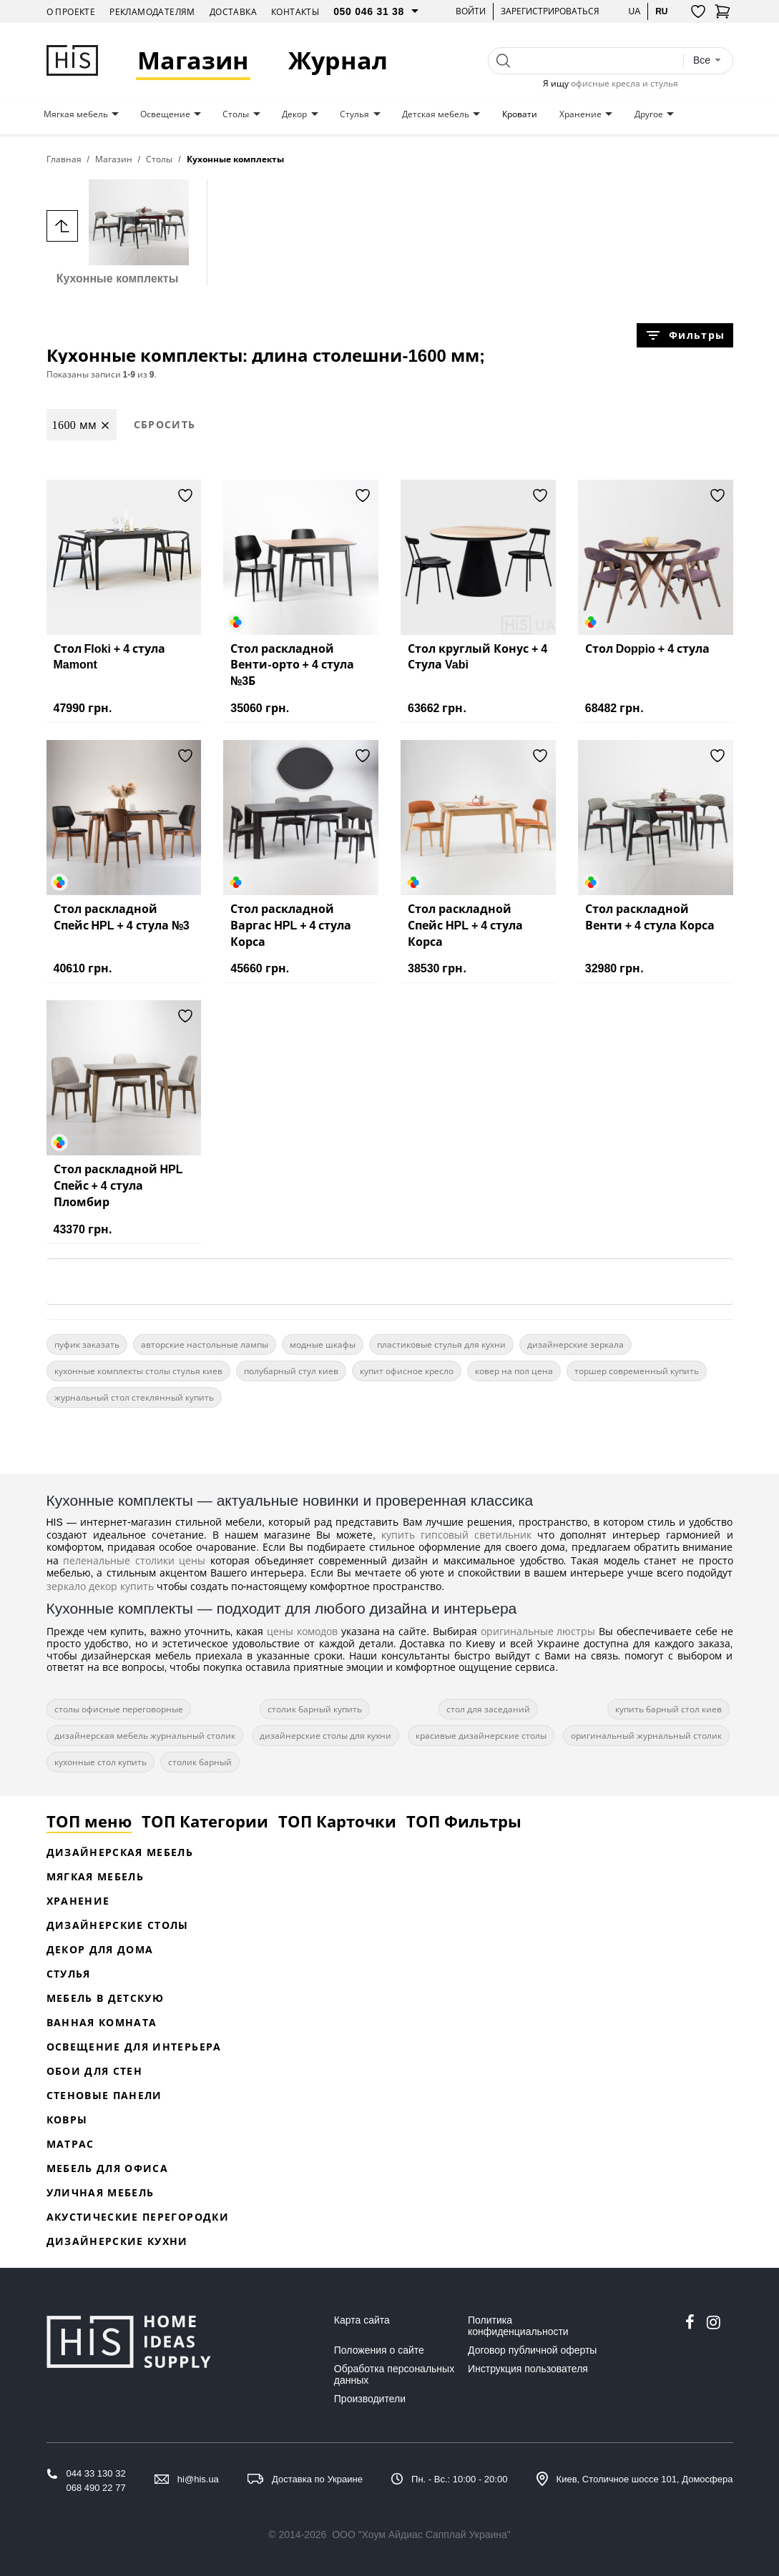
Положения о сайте (379, 2350)
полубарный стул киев (291, 1371)
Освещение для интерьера (134, 2046)
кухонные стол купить (100, 1762)
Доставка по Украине (317, 2479)
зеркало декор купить (100, 1586)
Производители (370, 2398)
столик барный (200, 1762)
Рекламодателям (152, 12)
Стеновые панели (104, 2095)
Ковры (67, 2119)
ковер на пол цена (514, 1371)
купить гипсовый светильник (456, 1534)
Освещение (165, 114)
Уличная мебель (100, 2192)
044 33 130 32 (96, 2473)
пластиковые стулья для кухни (441, 1344)
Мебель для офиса (107, 2168)
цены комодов (302, 1631)
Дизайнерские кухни (117, 2241)
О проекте (71, 12)
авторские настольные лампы (204, 1344)
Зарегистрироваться (550, 11)
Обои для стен (94, 2071)
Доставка (233, 12)
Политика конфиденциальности (518, 2325)
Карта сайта (362, 2320)
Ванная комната (101, 2022)
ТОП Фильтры (463, 1821)
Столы (235, 114)
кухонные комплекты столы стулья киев (138, 1371)
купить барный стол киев (668, 1709)
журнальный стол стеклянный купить (134, 1397)
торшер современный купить (636, 1371)
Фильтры (685, 335)
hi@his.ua (198, 2479)
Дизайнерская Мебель (120, 1852)
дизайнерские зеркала (575, 1344)
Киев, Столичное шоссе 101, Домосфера (645, 2479)
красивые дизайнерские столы (481, 1735)
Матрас (70, 2144)
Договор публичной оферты (532, 2350)
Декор (294, 114)
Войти (471, 11)
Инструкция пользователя (528, 2368)
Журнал (338, 60)
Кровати (519, 114)
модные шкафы (323, 1344)
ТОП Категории (205, 1821)
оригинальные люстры (538, 1631)
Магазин (193, 60)
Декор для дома (100, 1949)
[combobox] (707, 60)
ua (634, 11)
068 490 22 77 (96, 2487)
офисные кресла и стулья (624, 83)
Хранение (580, 114)
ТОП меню (89, 1821)
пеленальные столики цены (134, 1560)
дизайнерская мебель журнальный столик (144, 1735)
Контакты (295, 12)
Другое (649, 114)
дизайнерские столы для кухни (325, 1735)
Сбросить (165, 424)
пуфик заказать (86, 1344)
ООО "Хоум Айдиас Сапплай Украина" (421, 2534)
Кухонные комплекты (117, 232)
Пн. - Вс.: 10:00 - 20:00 (459, 2479)
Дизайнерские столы (117, 1925)
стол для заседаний (488, 1709)
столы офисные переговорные (118, 1709)
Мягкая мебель (76, 114)
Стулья (354, 114)
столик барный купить (315, 1709)
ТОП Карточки (337, 1821)
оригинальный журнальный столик (646, 1735)
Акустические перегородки (137, 2217)
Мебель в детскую (105, 1998)
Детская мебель (435, 114)
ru (661, 11)
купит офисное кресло (407, 1371)
